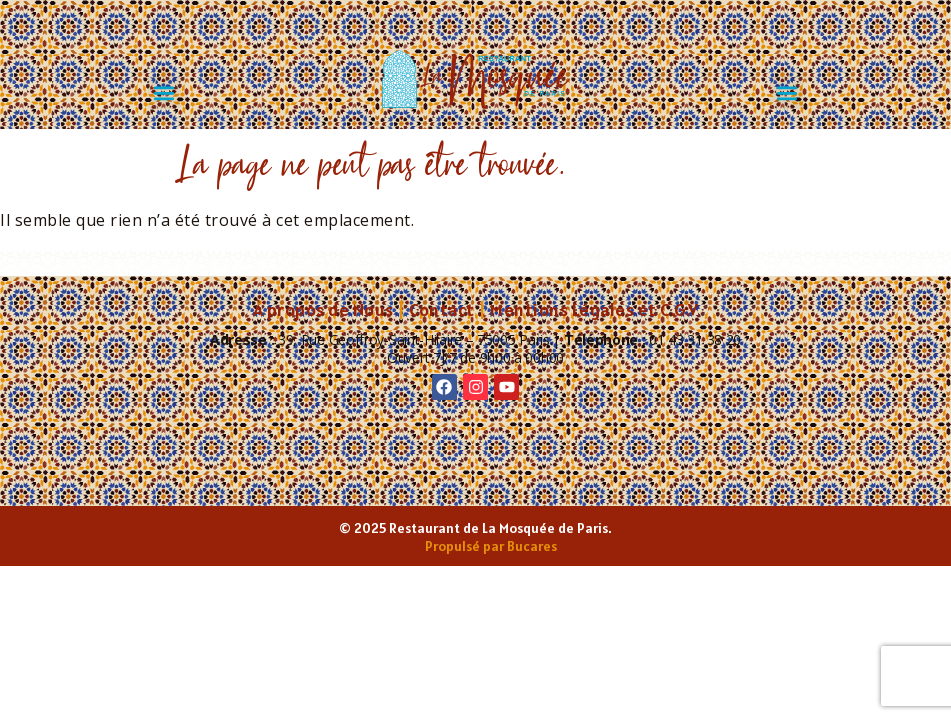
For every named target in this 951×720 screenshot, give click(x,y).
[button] (164, 92)
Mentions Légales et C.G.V (594, 309)
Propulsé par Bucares (491, 546)
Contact (442, 309)
